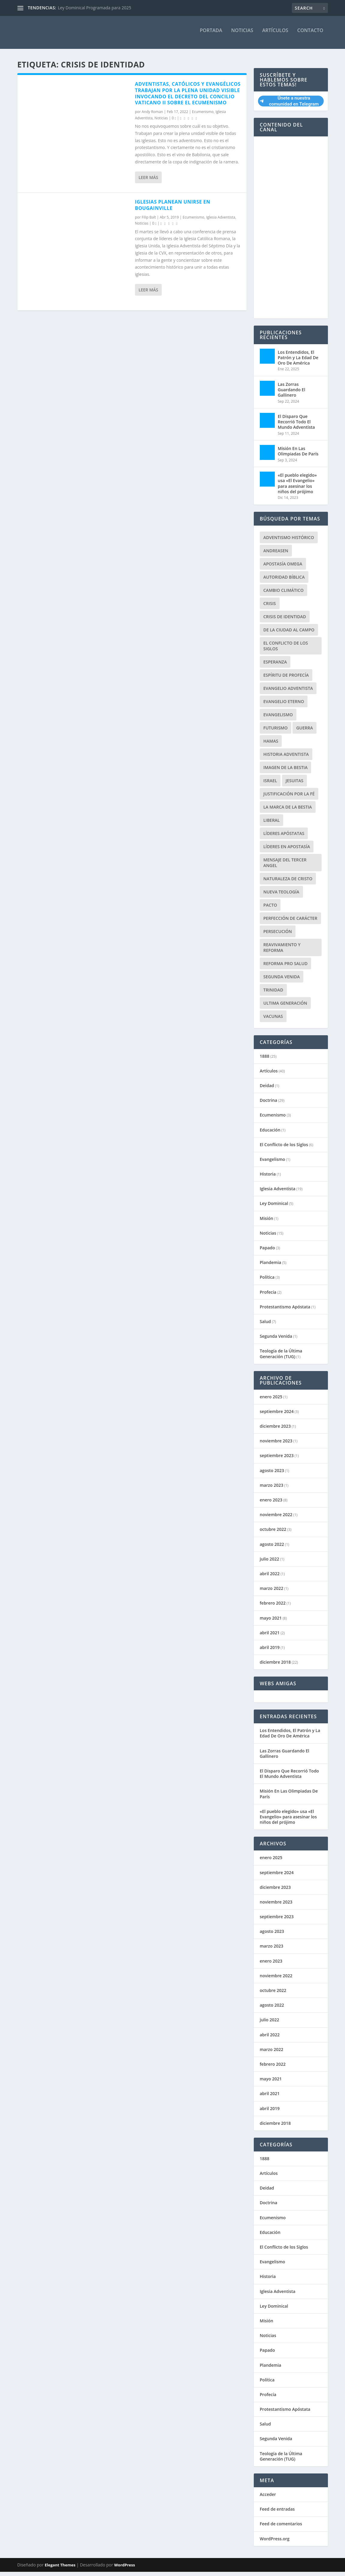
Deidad (267, 1090)
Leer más (148, 181)
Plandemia (270, 1266)
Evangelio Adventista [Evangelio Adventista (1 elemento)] (288, 692)
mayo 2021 (271, 1622)
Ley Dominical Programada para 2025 (94, 7)
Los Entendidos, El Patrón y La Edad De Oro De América (298, 361)
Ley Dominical (274, 1207)
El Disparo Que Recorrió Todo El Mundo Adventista (296, 426)
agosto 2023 (272, 1474)
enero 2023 (271, 1504)
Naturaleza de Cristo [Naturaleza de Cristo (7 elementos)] (288, 883)
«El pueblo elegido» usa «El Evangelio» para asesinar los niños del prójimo (297, 487)
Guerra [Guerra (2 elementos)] (304, 732)
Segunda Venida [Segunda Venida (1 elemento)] (281, 981)
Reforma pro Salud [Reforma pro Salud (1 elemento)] (285, 967)
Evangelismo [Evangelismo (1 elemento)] (278, 719)
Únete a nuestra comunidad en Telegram (289, 105)
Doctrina (268, 1104)
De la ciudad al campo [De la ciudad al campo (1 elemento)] (288, 634)
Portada (211, 35)
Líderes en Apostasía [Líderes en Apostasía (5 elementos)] (286, 851)
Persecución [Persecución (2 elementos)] (277, 935)
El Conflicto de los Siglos (284, 1149)
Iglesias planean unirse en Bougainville (172, 209)
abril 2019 (270, 1651)
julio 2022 (269, 1563)
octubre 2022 (273, 1533)
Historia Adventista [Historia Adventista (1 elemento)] (286, 758)
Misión (266, 1222)
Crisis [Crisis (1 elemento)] (269, 607)
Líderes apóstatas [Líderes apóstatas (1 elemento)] (283, 837)
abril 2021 (270, 1637)
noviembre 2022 (276, 1519)
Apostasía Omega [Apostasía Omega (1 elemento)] (282, 568)
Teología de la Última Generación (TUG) (281, 1357)
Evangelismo (272, 1163)
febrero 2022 (273, 1607)
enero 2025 (271, 1401)
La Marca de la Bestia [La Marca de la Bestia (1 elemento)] (287, 811)
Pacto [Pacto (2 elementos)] (270, 909)
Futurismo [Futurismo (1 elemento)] (275, 732)
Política (267, 1281)
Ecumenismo (203, 115)
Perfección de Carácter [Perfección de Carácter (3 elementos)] (290, 922)
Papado (267, 1252)
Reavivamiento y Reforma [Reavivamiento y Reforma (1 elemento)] (282, 951)
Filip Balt (149, 221)
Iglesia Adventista (220, 221)
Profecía (268, 1296)
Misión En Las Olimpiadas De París (298, 455)
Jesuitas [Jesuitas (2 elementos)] (294, 785)
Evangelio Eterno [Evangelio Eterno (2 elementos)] (283, 705)
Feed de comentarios (281, 2528)
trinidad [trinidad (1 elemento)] (273, 994)
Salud (265, 1325)
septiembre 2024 (277, 1415)
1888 (264, 1060)
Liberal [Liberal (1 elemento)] (271, 824)
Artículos (275, 35)
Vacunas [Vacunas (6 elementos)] (273, 1020)
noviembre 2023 (276, 1445)
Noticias (242, 35)
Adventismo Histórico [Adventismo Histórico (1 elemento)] (288, 541)
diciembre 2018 (275, 1666)
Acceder (268, 2498)
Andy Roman (152, 115)
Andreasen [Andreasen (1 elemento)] (275, 555)
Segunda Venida (276, 1340)
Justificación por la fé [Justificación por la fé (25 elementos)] (289, 798)
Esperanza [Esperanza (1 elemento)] (275, 666)
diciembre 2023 (275, 1430)
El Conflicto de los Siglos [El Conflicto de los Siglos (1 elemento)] (285, 650)
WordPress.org (275, 2543)
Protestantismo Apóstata (285, 1311)
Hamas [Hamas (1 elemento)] (270, 745)
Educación (270, 1134)
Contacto (310, 35)
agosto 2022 (272, 1548)
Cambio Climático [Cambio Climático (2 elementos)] (283, 594)
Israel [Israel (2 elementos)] (270, 785)
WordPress (124, 2569)
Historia (268, 1178)
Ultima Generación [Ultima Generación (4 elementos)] (285, 1007)
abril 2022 (270, 1578)
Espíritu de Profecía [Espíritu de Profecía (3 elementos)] (286, 679)
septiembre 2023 (277, 1459)
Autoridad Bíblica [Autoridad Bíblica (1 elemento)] (284, 581)
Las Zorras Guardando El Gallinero (291, 394)
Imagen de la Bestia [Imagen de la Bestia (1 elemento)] (285, 771)
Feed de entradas (277, 2513)
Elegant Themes (60, 2569)
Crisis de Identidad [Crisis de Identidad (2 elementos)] (284, 621)
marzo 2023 (271, 1489)
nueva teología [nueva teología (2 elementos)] (281, 896)
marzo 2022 (271, 1592)
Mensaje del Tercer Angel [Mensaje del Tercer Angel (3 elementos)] (285, 866)
